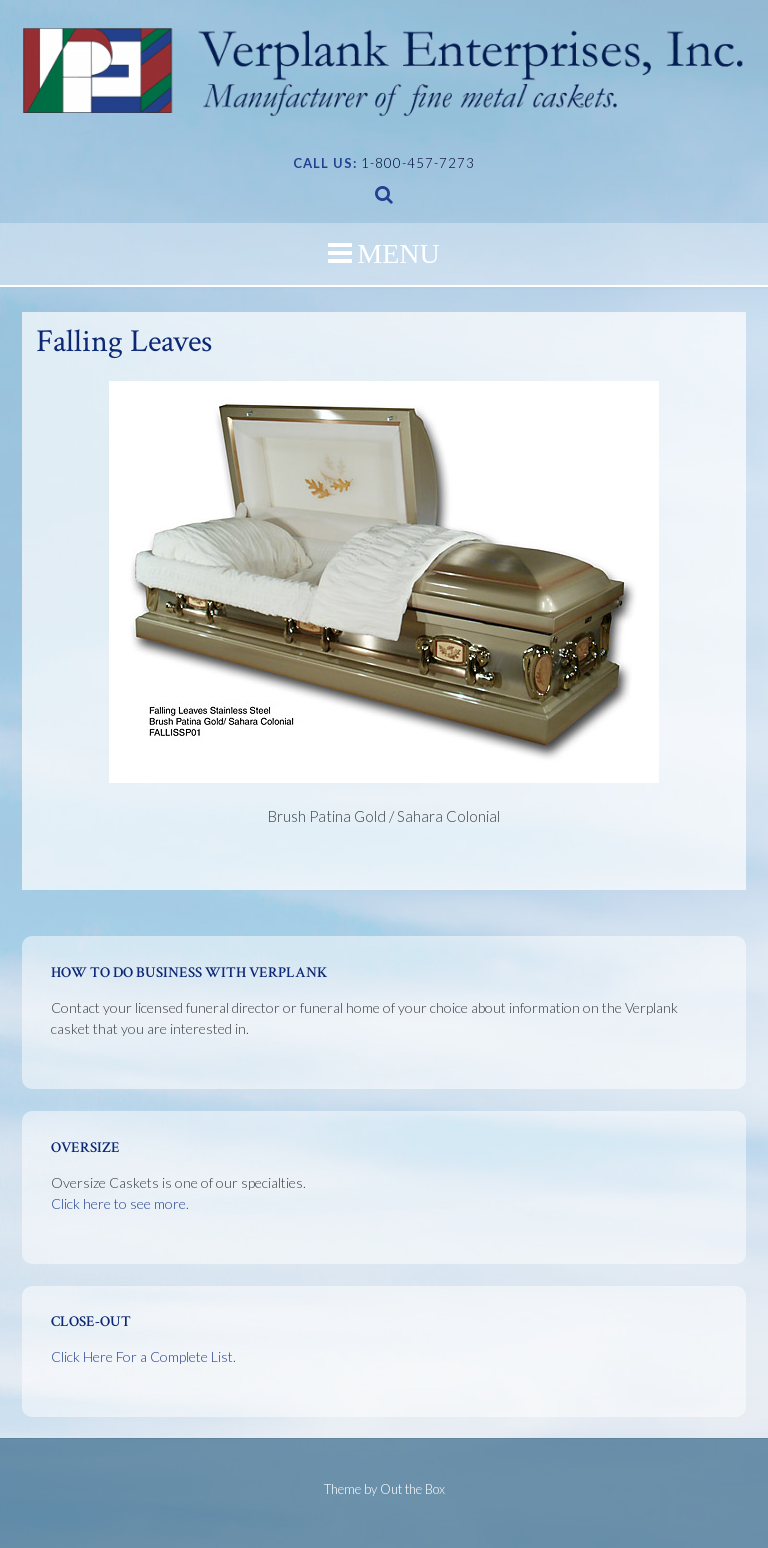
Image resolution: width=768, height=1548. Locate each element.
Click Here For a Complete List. (143, 1356)
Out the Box (412, 1489)
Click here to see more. (120, 1203)
